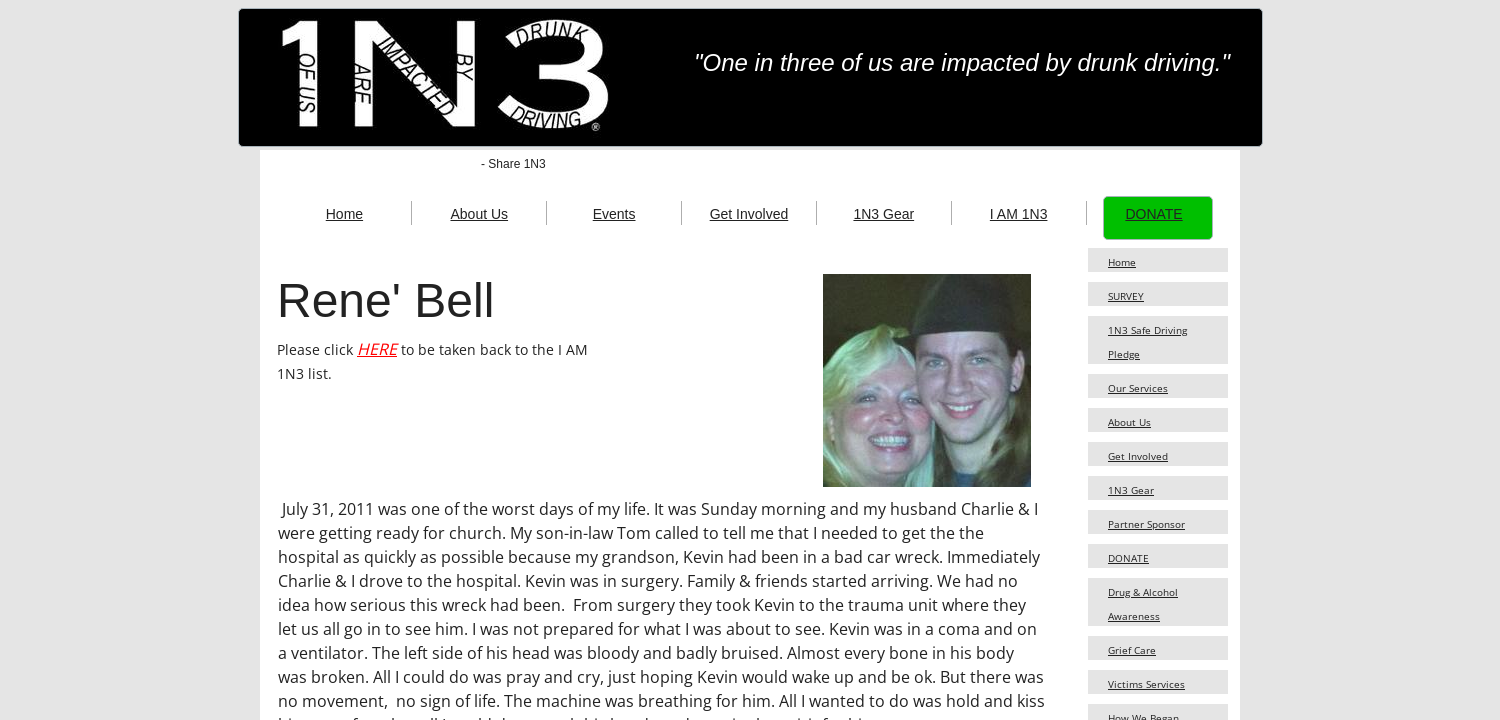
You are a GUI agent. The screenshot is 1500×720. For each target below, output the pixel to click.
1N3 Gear (1131, 490)
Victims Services (1146, 684)
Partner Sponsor (1146, 524)
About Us (1129, 422)
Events (614, 214)
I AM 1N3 (1019, 214)
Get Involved (1138, 456)
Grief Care (1132, 650)
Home (1122, 262)
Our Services (1138, 388)
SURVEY (1126, 296)
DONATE (1128, 558)
